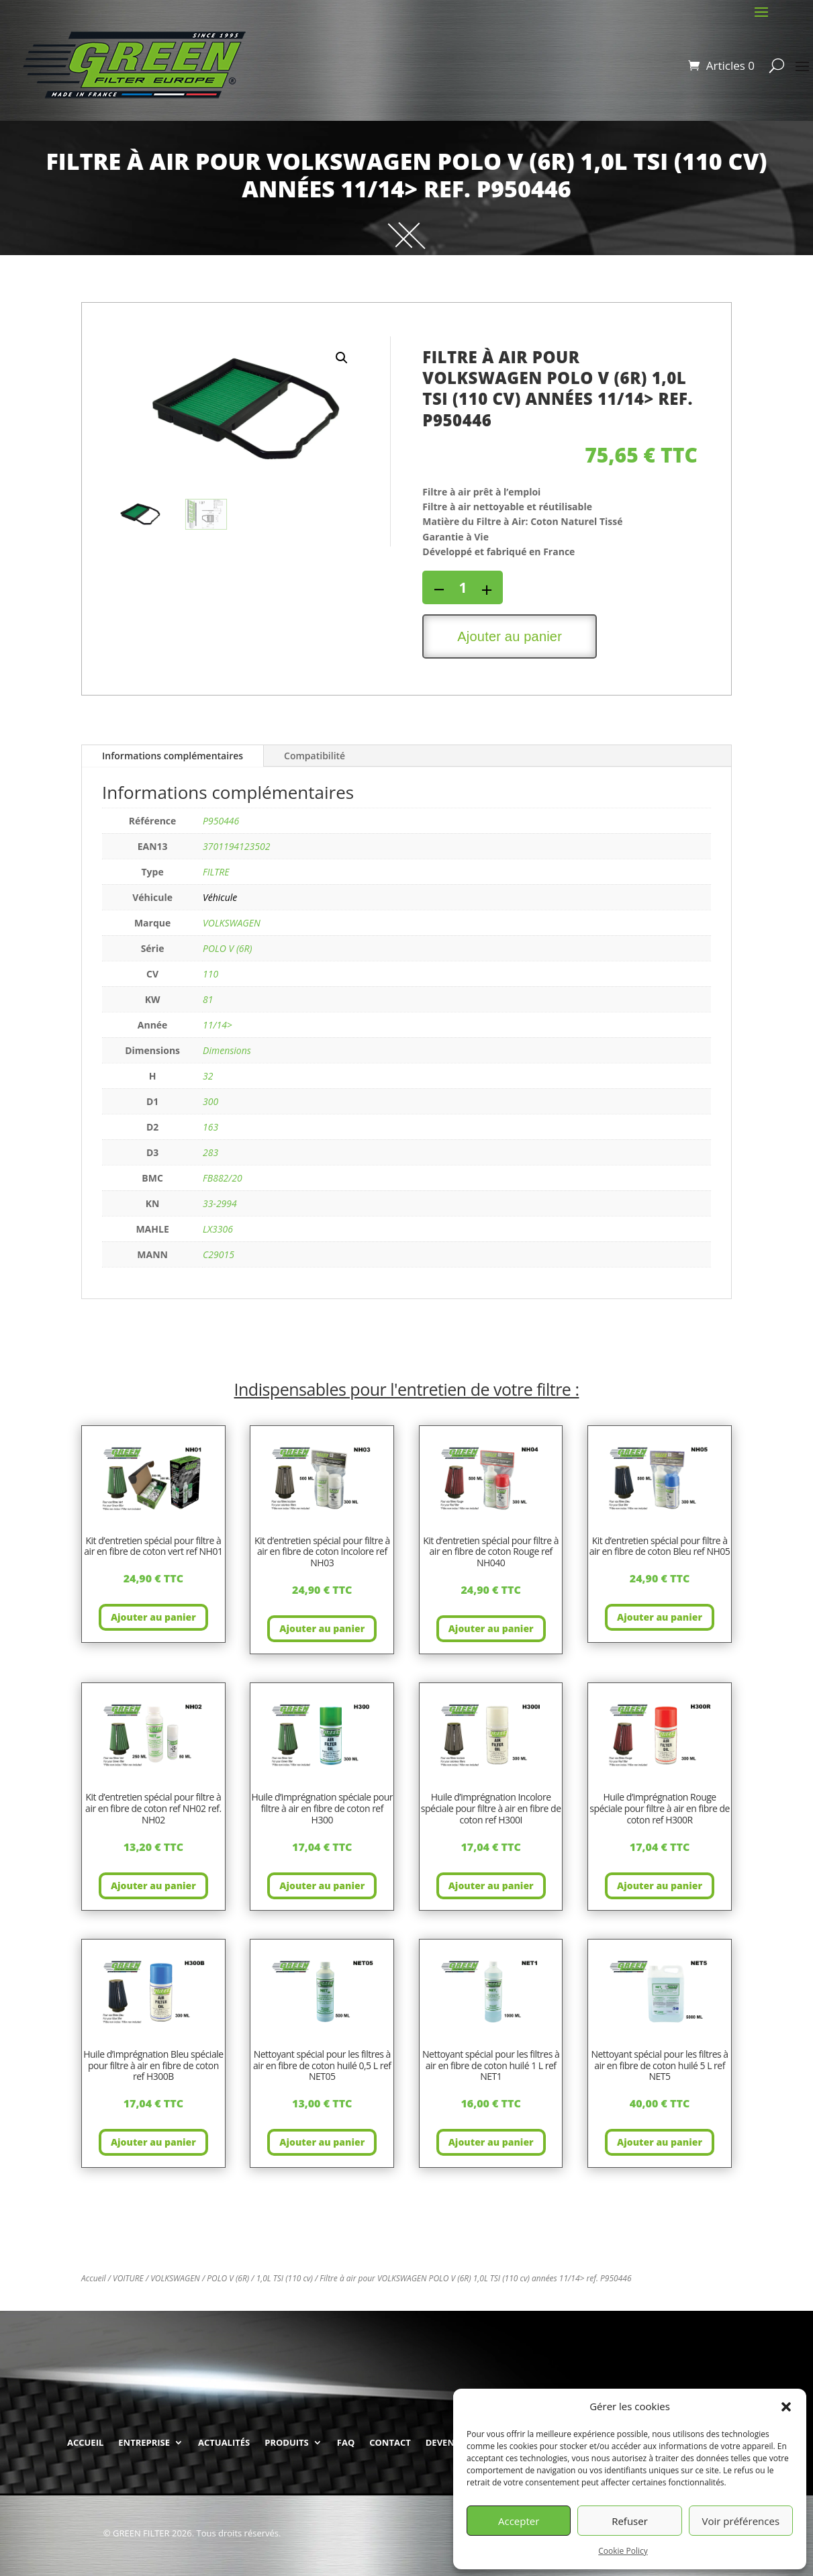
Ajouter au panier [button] (153, 1617)
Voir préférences (741, 2521)
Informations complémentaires (172, 755)
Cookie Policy (622, 2551)
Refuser (630, 2521)
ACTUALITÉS (224, 2442)
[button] (786, 2407)
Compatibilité (314, 755)
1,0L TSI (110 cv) (284, 2278)
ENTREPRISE (144, 2442)
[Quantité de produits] (462, 587)
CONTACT (390, 2442)
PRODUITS (287, 2442)
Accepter (518, 2521)
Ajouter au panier (509, 636)
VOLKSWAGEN (175, 2278)
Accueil (93, 2278)
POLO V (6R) (228, 2278)
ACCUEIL (85, 2442)
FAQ (345, 2442)
